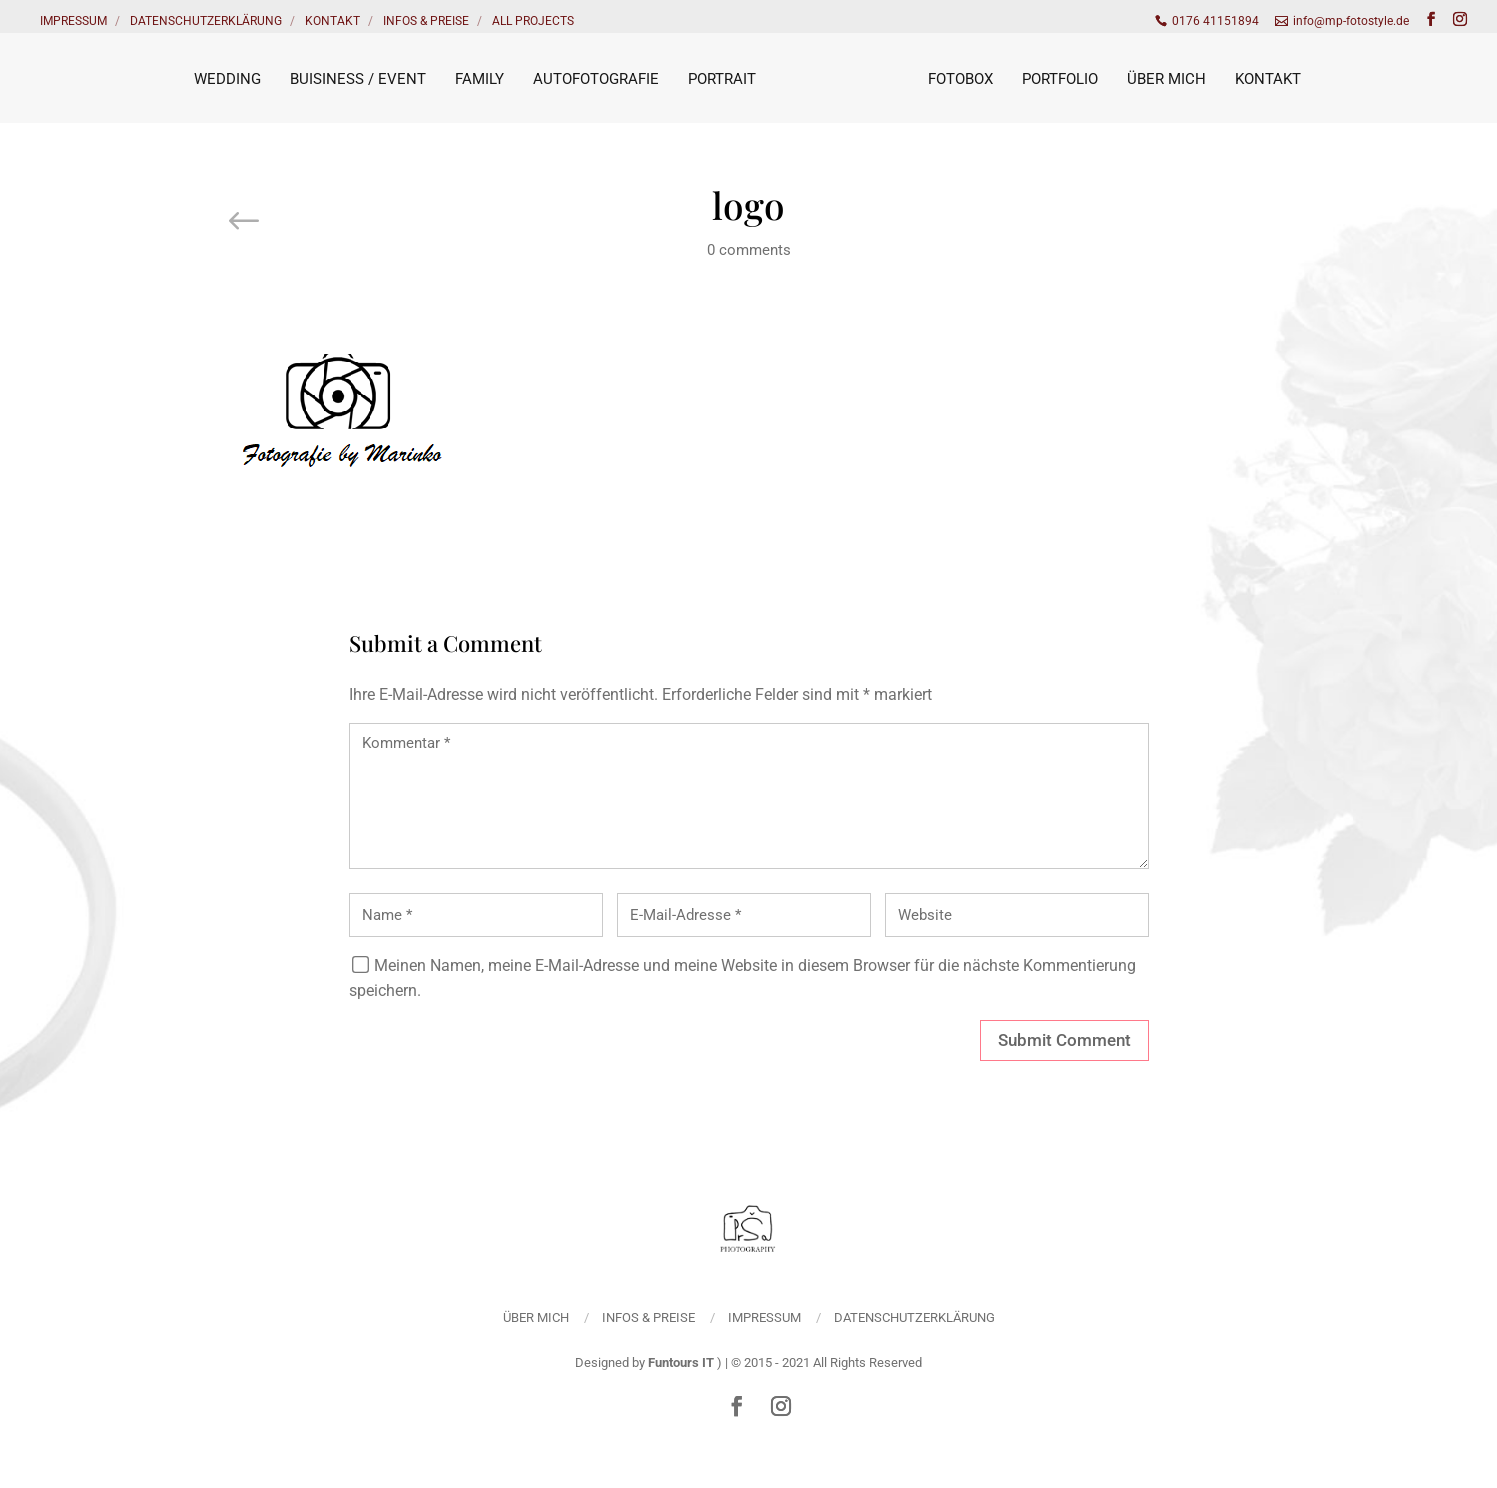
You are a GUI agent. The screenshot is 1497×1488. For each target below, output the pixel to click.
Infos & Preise (426, 21)
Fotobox (960, 79)
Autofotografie (596, 79)
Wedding (227, 79)
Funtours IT (681, 1362)
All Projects (533, 21)
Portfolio (1060, 79)
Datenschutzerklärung (206, 21)
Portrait (722, 79)
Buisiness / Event (358, 79)
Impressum (73, 21)
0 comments (749, 250)
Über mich (1166, 79)
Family (479, 79)
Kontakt (332, 21)
